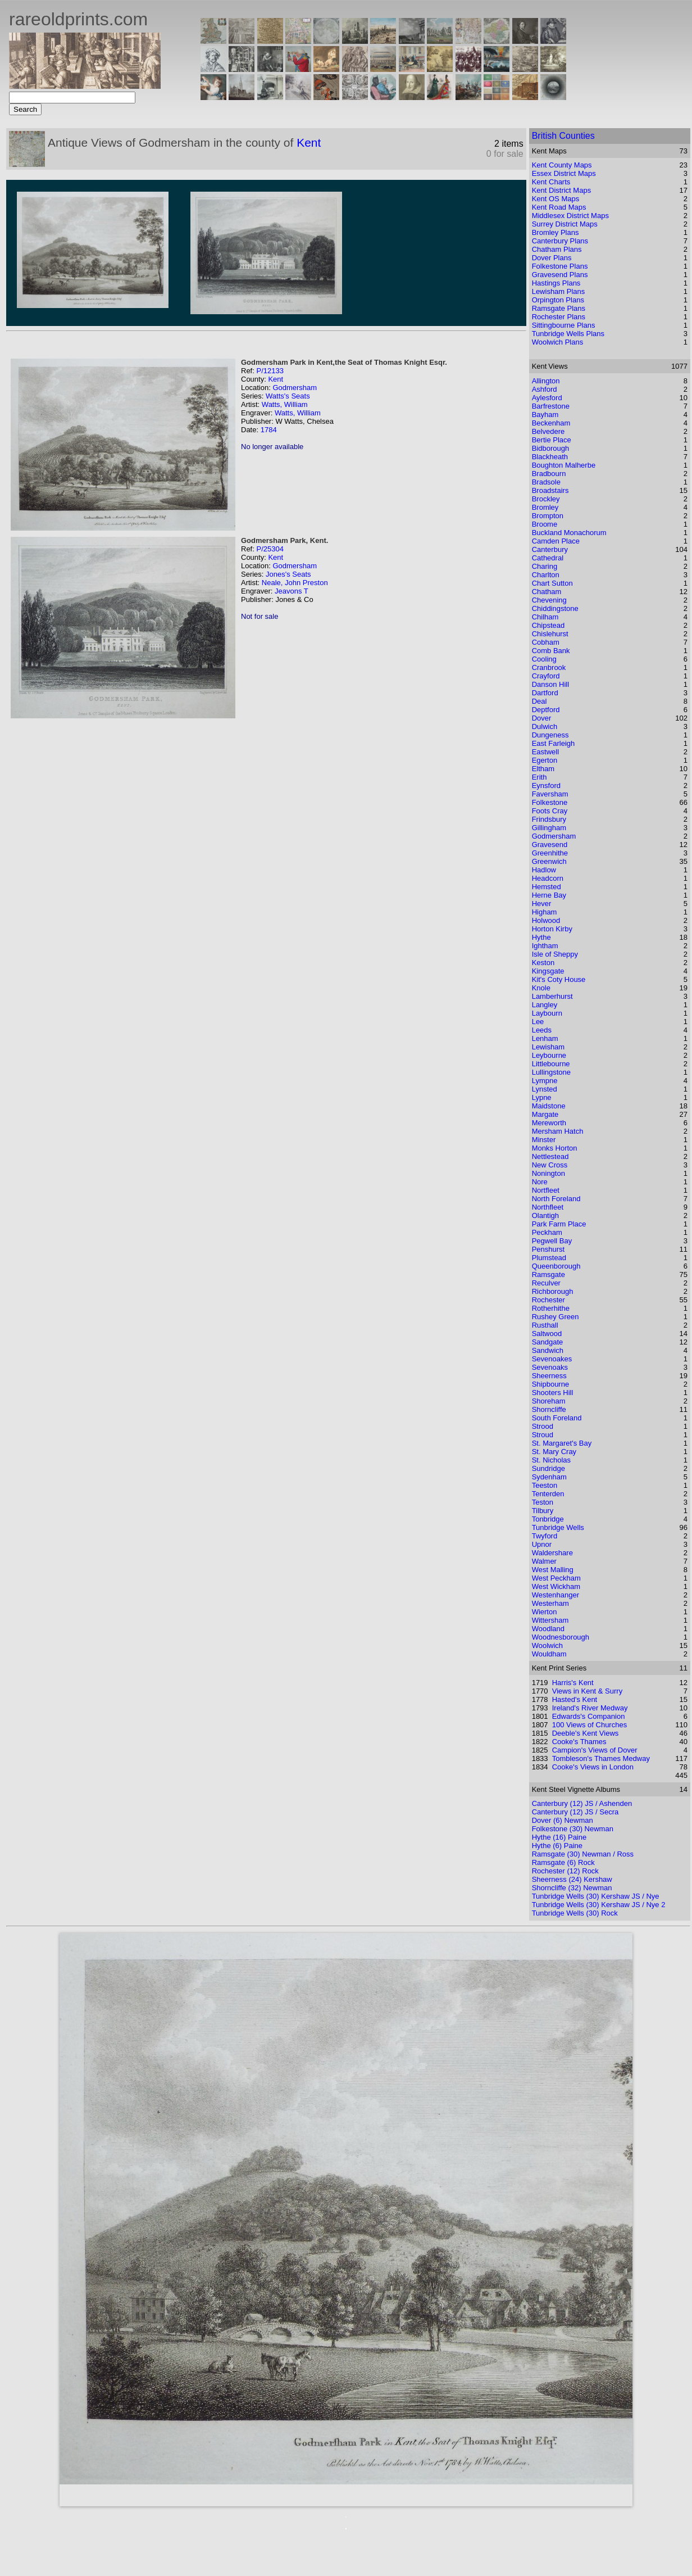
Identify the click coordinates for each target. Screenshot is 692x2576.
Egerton (545, 760)
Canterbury (550, 549)
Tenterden (548, 1494)
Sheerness (549, 1375)
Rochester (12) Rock (565, 1871)
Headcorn (547, 878)
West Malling (552, 1569)
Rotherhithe (551, 1308)
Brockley (546, 499)
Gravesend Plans (560, 274)
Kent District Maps (561, 190)
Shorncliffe (549, 1409)
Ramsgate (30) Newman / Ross (583, 1854)
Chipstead (548, 625)
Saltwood (547, 1333)
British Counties (563, 136)
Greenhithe (550, 853)
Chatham (547, 591)
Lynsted (544, 1089)
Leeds (542, 1030)
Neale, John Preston (295, 582)
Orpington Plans (558, 300)
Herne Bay (549, 895)
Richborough (552, 1291)
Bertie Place (551, 440)
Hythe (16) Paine (559, 1837)
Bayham (545, 414)
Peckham (547, 1232)
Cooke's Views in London (593, 1767)
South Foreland (557, 1418)
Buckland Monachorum (569, 532)
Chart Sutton (552, 583)
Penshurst (548, 1249)
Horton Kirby (552, 929)
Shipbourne (551, 1384)
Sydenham (549, 1477)
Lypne (542, 1097)
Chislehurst (550, 634)
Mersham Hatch (558, 1131)
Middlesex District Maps (570, 215)
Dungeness (550, 735)
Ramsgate (548, 1274)
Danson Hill (550, 684)
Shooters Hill (552, 1392)
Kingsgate (548, 971)
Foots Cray (550, 811)
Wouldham (549, 1654)
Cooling (544, 659)
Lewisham (548, 1047)
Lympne (545, 1080)
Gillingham (549, 827)
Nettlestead (550, 1156)
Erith (539, 777)
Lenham (545, 1038)
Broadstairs (550, 490)
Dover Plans (552, 257)
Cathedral (547, 558)
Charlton (545, 575)
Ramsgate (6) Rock (563, 1862)
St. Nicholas (551, 1460)
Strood (542, 1426)
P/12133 (269, 370)
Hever (542, 903)
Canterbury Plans (560, 241)
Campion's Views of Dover (595, 1750)
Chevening (549, 600)
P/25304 (269, 549)
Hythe (541, 937)
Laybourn (547, 1013)
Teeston (545, 1485)
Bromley (545, 507)
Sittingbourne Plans (563, 325)
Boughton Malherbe (563, 465)
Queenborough (556, 1266)
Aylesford (547, 397)
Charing (545, 566)
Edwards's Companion (588, 1716)
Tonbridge (548, 1519)
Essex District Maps (564, 173)
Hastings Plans (556, 283)
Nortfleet (545, 1190)
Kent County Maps (562, 165)
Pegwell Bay (552, 1241)
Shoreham (549, 1401)
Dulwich (545, 726)
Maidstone (549, 1106)
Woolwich (547, 1645)
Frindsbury (549, 819)
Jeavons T (291, 591)
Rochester (548, 1300)
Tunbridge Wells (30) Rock (575, 1913)
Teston (542, 1502)
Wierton (544, 1612)
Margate (545, 1114)
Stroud (542, 1434)
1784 (269, 429)
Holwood (546, 920)
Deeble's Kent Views (585, 1733)
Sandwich (547, 1350)
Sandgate (547, 1342)
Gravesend (550, 844)
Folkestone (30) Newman (572, 1829)
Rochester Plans (558, 317)
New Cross (550, 1165)
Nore (540, 1182)
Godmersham (294, 387)
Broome (545, 524)
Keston (543, 962)
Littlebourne (551, 1064)
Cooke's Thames (579, 1741)
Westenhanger (555, 1595)
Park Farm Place (559, 1224)
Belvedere (548, 431)
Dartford (545, 693)
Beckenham (551, 423)
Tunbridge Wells (558, 1527)
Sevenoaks (550, 1367)
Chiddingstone (555, 608)
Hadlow (544, 870)
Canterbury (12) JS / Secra (575, 1812)
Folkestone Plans (560, 266)
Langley (545, 1004)
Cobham (545, 642)
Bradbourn (549, 473)
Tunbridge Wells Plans (568, 333)
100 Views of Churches (589, 1725)
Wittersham (550, 1620)
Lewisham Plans (558, 291)
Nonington (548, 1173)
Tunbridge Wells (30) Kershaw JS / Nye (595, 1896)
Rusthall (545, 1325)
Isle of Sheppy (555, 954)
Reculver (546, 1283)
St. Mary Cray (554, 1451)
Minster (544, 1139)
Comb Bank (551, 650)
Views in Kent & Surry (587, 1691)
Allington (546, 381)
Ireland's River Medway (590, 1708)
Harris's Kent (573, 1682)
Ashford (544, 389)
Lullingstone (551, 1072)
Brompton (547, 515)
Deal (539, 701)
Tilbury (543, 1510)
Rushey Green (555, 1316)
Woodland (548, 1628)
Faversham (550, 794)
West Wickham (556, 1586)
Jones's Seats (288, 574)
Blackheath (550, 456)
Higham (544, 912)
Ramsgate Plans (558, 308)
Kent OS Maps (556, 198)
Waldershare (552, 1553)
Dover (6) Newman (562, 1820)
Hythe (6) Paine (557, 1845)
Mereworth (549, 1123)
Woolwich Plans (558, 342)
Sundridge (548, 1468)
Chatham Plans (557, 249)
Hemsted (546, 886)
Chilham (545, 617)
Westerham (550, 1603)
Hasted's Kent (575, 1699)
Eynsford (546, 785)
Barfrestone (551, 406)
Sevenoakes (552, 1359)
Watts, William (285, 404)
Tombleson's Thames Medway (601, 1758)
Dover (542, 718)
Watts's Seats (288, 396)
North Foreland (556, 1198)
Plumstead (549, 1257)
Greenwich (549, 861)
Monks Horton (554, 1148)
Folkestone (550, 802)
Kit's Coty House (559, 979)
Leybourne (549, 1055)
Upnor (542, 1544)
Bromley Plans (555, 232)
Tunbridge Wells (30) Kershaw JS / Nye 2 (599, 1904)
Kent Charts (551, 182)
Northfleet (547, 1207)
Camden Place (556, 541)
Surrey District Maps (565, 224)
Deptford (546, 709)
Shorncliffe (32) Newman (572, 1888)
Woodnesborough (560, 1637)
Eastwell (545, 752)
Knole (541, 988)
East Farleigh (553, 743)
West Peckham (556, 1578)
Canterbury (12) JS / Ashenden (582, 1803)
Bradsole (546, 482)
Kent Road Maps (559, 207)
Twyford (545, 1536)
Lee (538, 1021)
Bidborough (551, 448)
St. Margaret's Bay (562, 1443)
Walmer (544, 1561)
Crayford (546, 676)
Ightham (545, 945)
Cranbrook (549, 667)
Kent (309, 142)
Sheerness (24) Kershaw (572, 1879)
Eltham (543, 768)
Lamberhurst (552, 996)
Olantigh (545, 1215)
